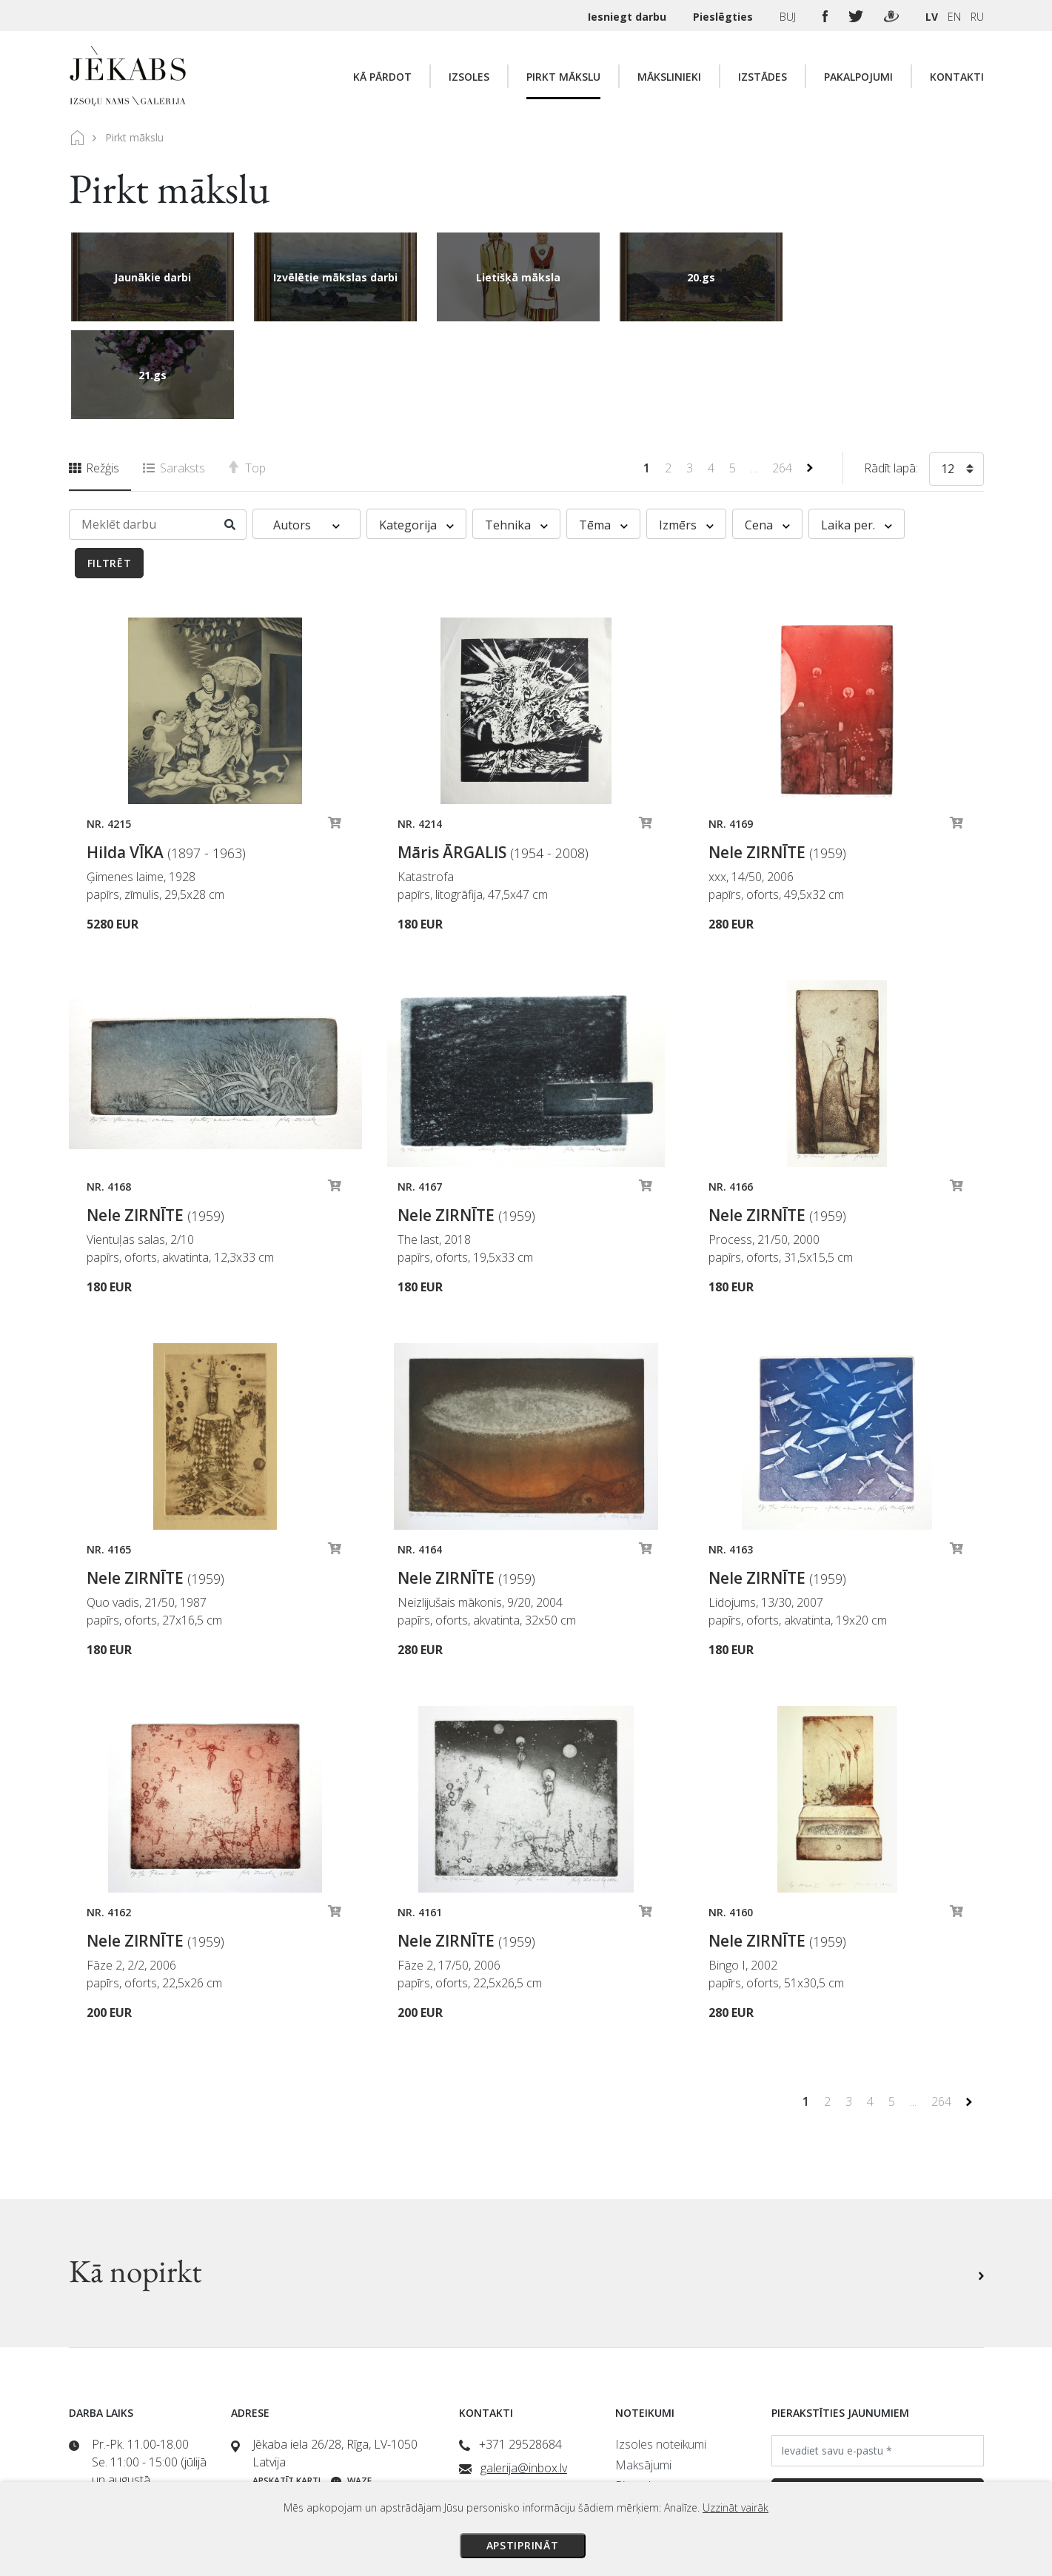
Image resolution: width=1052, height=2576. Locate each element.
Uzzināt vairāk (735, 2507)
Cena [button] (767, 427)
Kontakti (957, 77)
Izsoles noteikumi (660, 2346)
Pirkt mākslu (563, 77)
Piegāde (636, 2388)
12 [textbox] (947, 371)
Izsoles (469, 77)
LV (931, 17)
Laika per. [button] (856, 427)
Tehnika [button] (516, 427)
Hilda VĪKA (166, 754)
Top (247, 370)
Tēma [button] (603, 427)
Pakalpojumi (858, 77)
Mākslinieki (669, 77)
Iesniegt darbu (628, 17)
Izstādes (762, 77)
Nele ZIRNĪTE (777, 754)
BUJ (789, 17)
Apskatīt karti (286, 2383)
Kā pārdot (382, 77)
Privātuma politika (661, 2429)
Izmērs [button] (686, 427)
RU (977, 17)
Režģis (94, 370)
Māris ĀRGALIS (493, 754)
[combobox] (956, 374)
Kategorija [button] (416, 427)
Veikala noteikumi (660, 2409)
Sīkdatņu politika (657, 2450)
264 (783, 370)
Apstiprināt (522, 2545)
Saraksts (174, 370)
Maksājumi (643, 2367)
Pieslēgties (724, 17)
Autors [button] (306, 427)
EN (954, 17)
